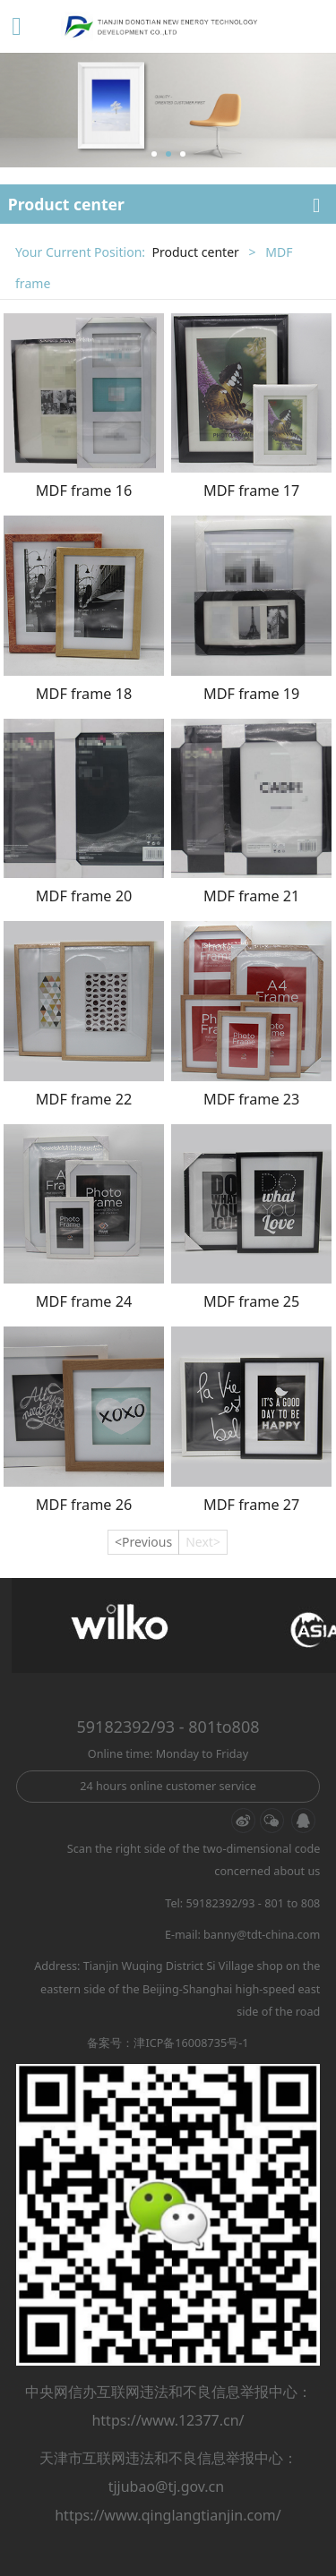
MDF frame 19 (251, 694)
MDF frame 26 (84, 1504)
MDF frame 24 (84, 1301)
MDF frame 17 (251, 490)
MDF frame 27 (251, 1504)
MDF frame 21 (251, 896)
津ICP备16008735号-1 (191, 2042)
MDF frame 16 (84, 490)
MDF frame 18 (84, 694)
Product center (194, 251)
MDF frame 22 (84, 1099)
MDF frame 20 (84, 896)
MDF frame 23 (251, 1099)
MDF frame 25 (251, 1301)
